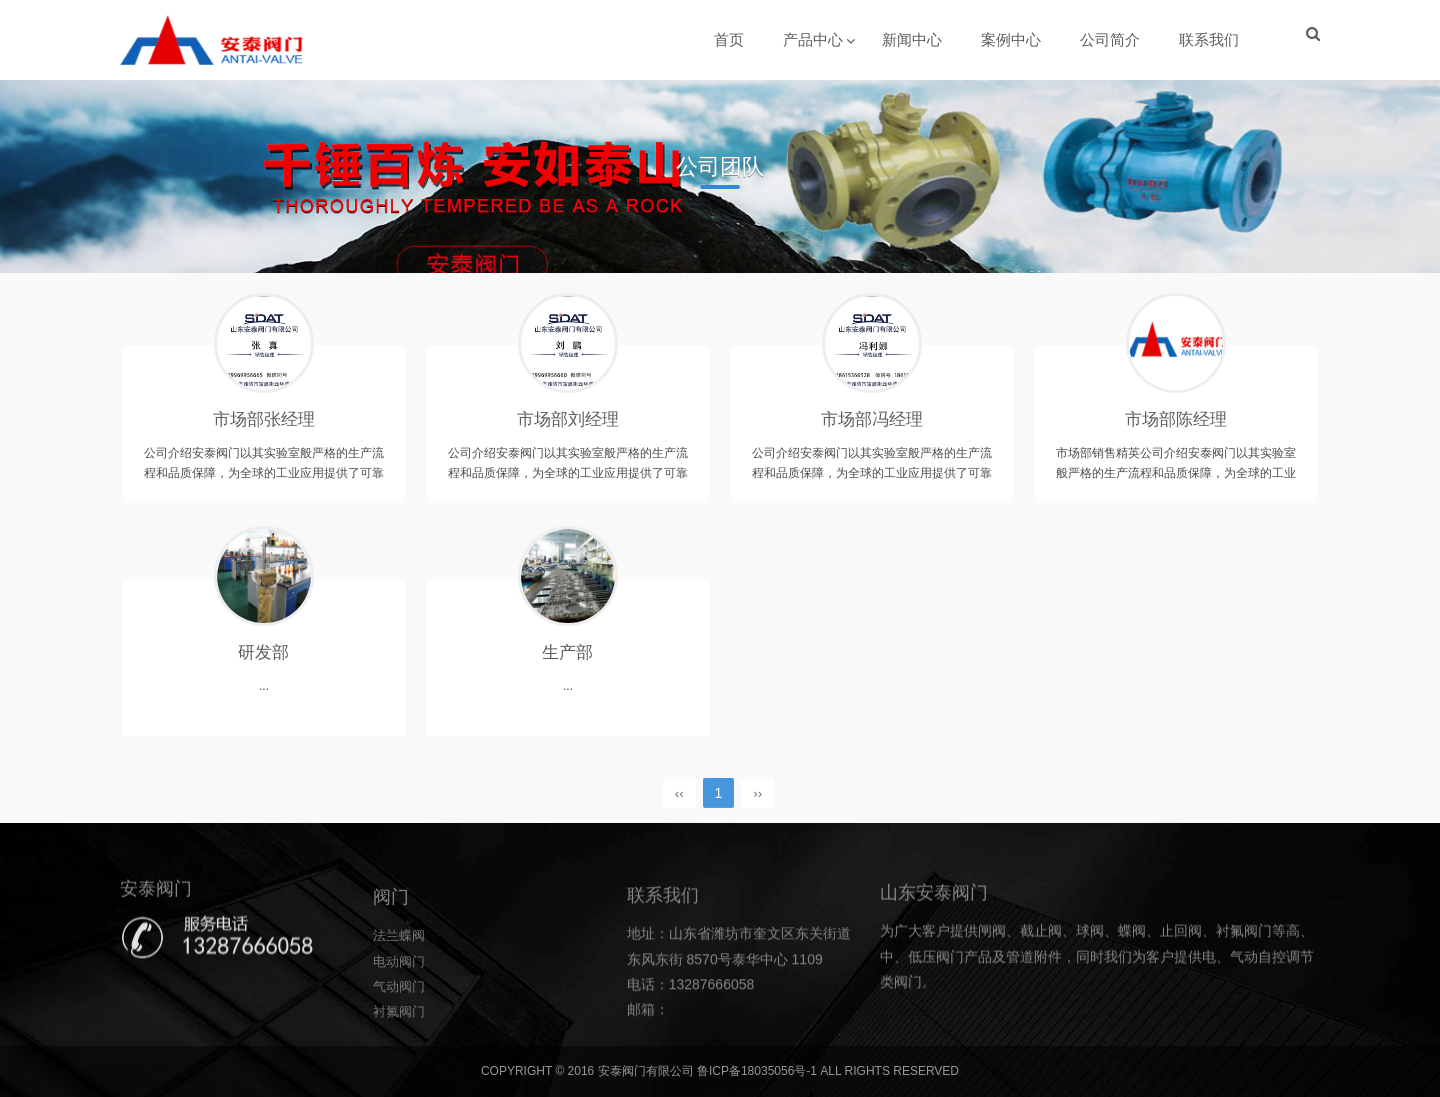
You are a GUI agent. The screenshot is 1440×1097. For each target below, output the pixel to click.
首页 (730, 39)
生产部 (568, 658)
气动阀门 (401, 1041)
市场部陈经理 (1176, 425)
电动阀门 (401, 1016)
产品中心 (814, 39)
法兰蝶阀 (401, 991)
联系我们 (1210, 39)
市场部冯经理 (872, 425)
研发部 (264, 658)
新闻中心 (913, 39)
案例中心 (1012, 39)
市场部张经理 (264, 425)
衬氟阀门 (401, 1066)
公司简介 (1111, 39)
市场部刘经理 (568, 425)
